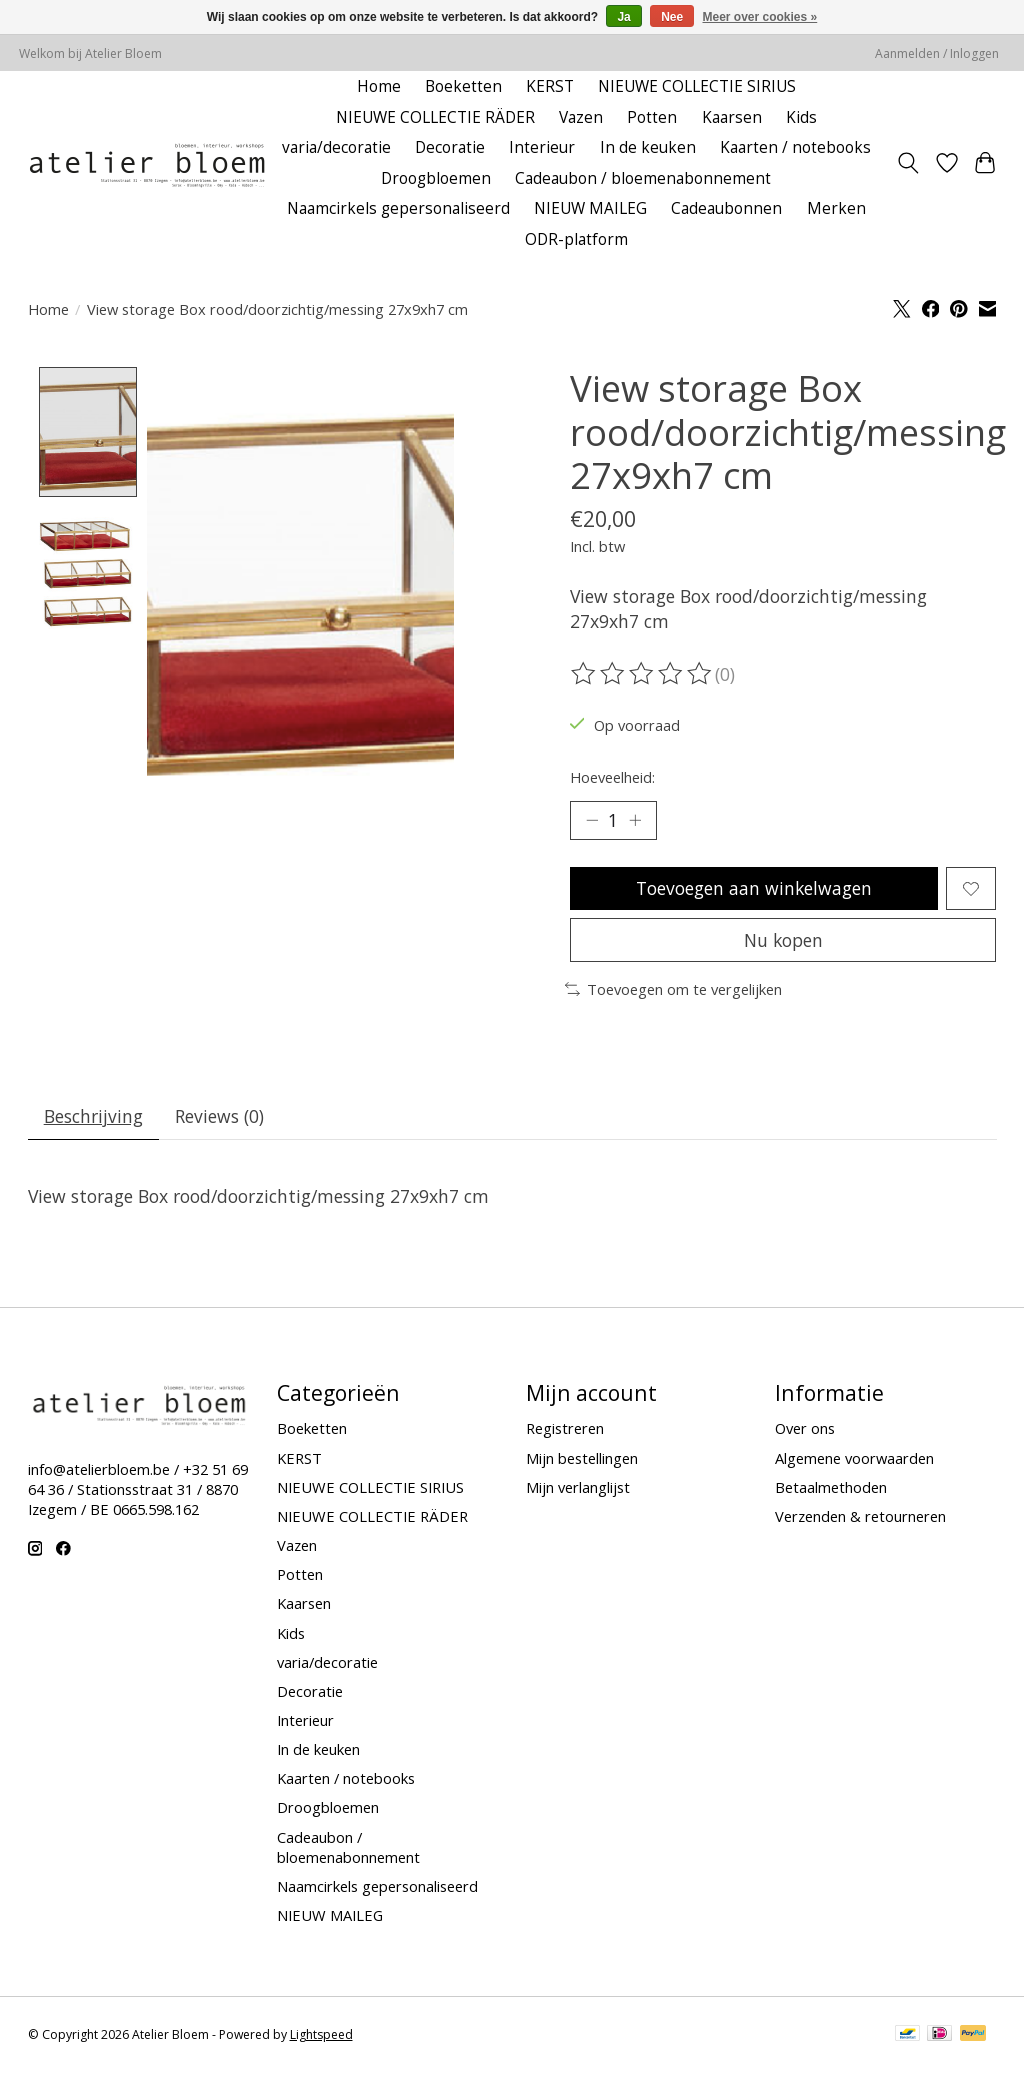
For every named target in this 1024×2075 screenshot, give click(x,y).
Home (379, 86)
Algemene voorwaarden (854, 1460)
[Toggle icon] (907, 163)
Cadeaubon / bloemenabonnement (643, 178)
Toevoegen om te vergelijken (673, 991)
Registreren (565, 1431)
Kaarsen (732, 117)
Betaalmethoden (831, 1489)
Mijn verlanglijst (578, 1489)
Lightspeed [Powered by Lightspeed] (321, 2037)
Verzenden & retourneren (860, 1518)
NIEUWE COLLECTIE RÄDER (435, 117)
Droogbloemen (436, 178)
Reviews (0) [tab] (220, 1118)
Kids (801, 117)
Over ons (805, 1431)
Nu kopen (783, 941)
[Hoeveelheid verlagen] (592, 821)
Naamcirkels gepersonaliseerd (398, 208)
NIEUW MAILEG (590, 208)
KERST (550, 86)
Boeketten (463, 86)
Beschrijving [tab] (93, 1118)
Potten (652, 117)
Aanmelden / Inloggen (937, 53)
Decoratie (450, 147)
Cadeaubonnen (726, 208)
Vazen (581, 117)
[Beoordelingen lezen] (643, 674)
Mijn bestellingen (582, 1460)
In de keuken (648, 147)
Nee (672, 17)
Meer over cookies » (760, 17)
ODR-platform (576, 239)
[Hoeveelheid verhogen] (635, 821)
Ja (623, 17)
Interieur (542, 147)
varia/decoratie (336, 147)
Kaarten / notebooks (795, 147)
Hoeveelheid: (612, 777)
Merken (836, 208)
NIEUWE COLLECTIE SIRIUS (697, 86)
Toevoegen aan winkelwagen (753, 889)
